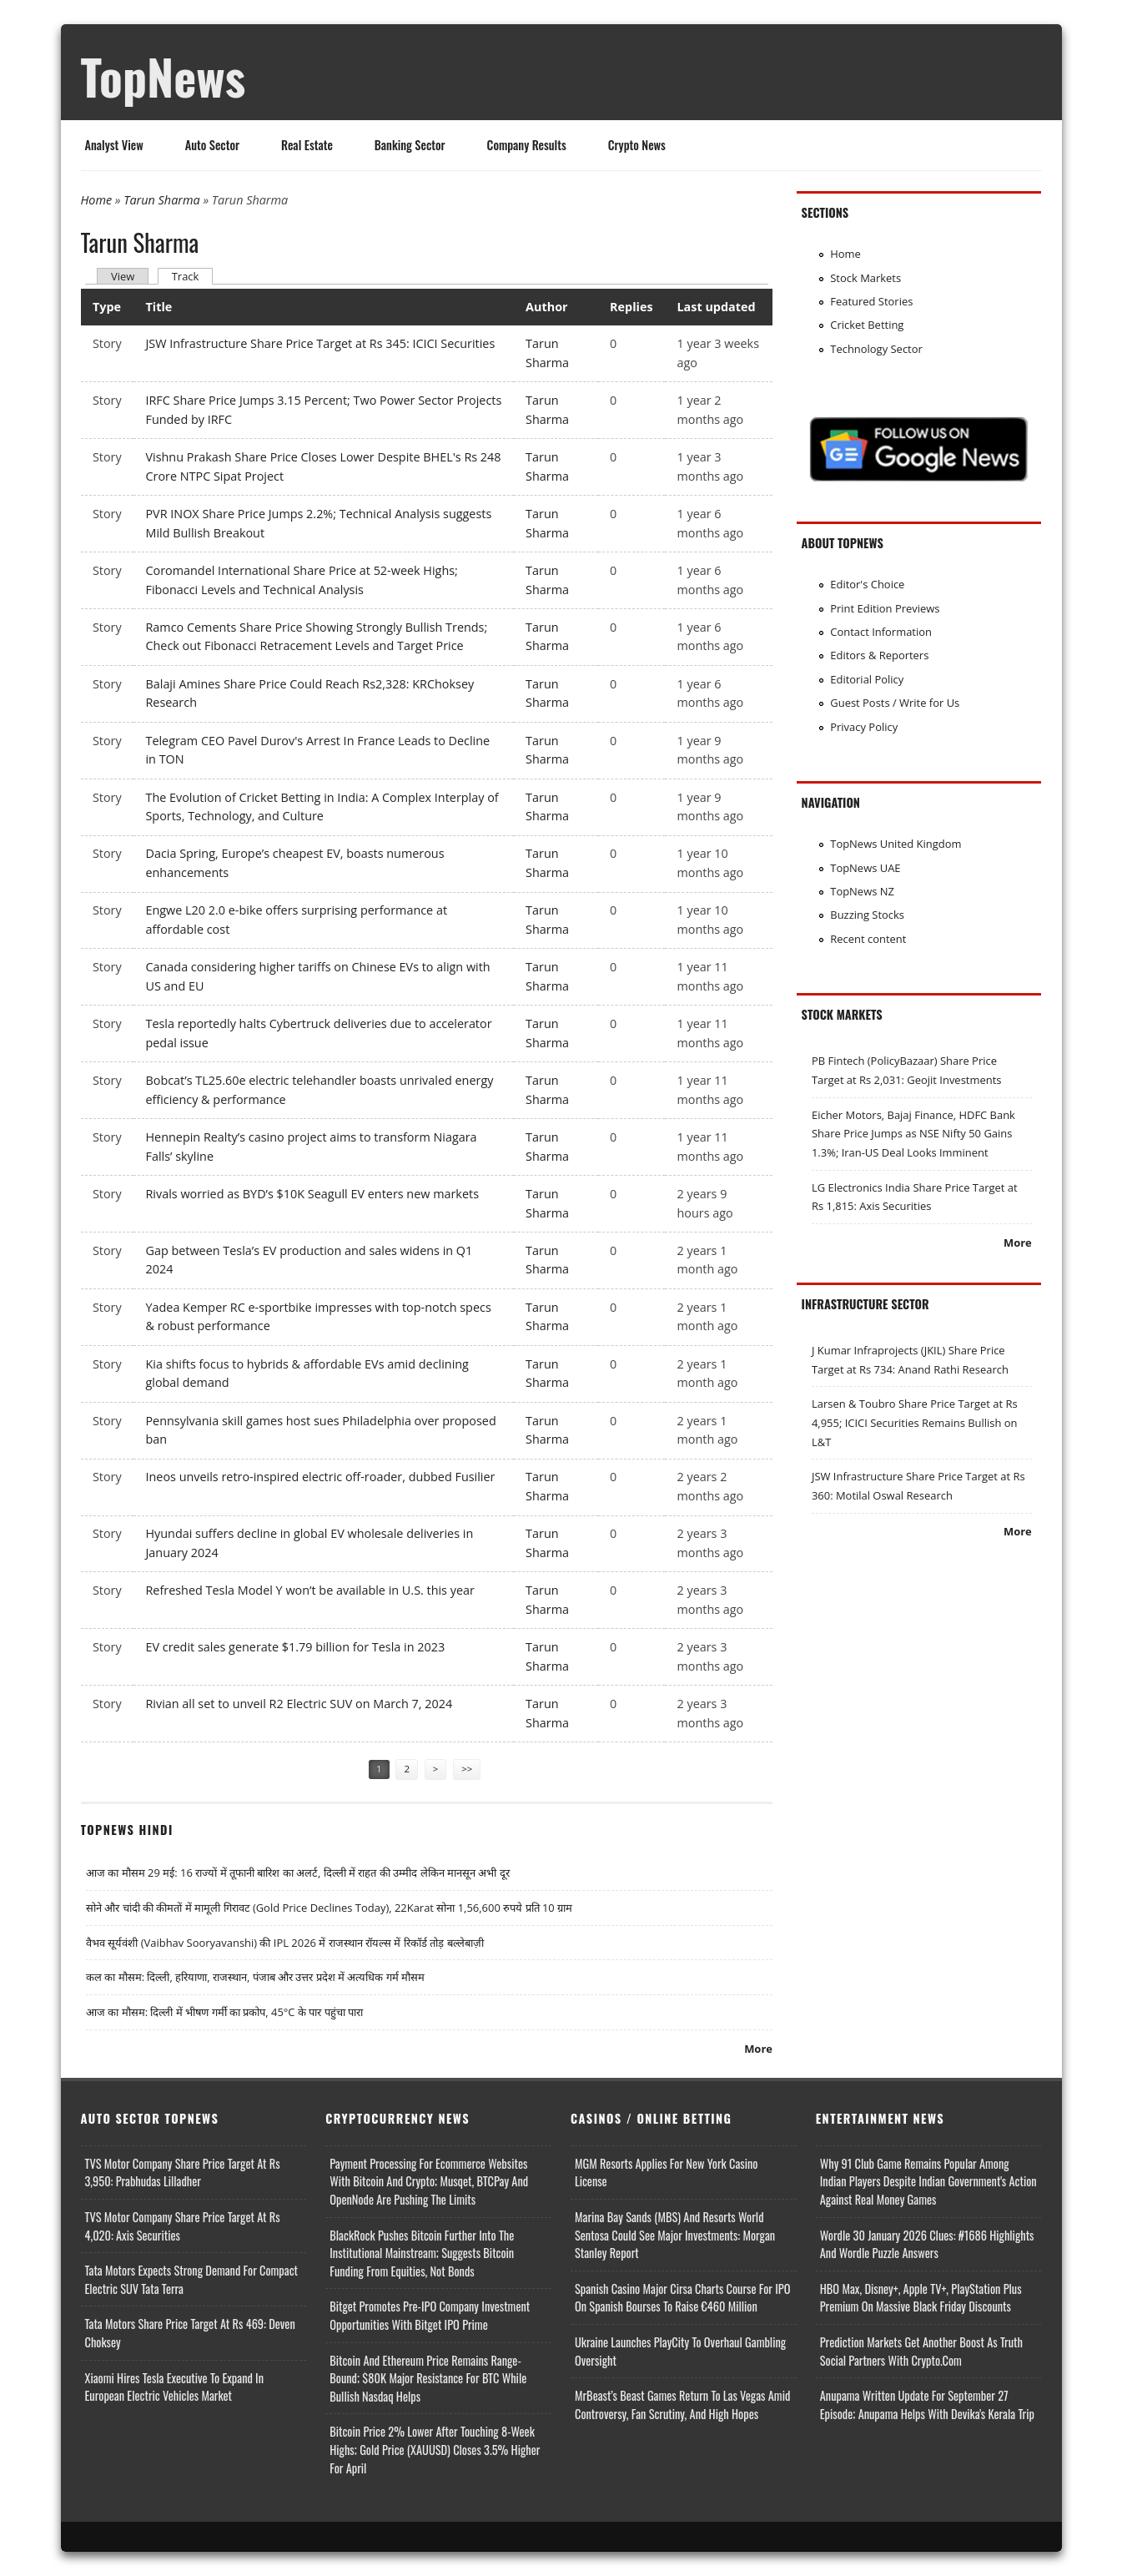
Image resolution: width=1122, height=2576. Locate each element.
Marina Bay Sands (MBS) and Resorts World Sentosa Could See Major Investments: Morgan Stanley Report (675, 2234)
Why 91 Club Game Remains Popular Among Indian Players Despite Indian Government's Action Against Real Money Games (928, 2181)
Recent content (868, 938)
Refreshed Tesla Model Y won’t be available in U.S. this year (309, 1590)
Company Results (526, 145)
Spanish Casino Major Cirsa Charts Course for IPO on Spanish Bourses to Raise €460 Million (682, 2298)
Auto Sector (212, 145)
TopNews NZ (862, 891)
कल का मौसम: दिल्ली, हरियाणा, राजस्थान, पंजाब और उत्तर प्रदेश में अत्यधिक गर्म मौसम (255, 1976)
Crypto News (637, 145)
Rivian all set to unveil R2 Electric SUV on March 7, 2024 (298, 1703)
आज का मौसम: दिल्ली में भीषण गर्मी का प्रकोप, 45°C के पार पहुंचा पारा (224, 2011)
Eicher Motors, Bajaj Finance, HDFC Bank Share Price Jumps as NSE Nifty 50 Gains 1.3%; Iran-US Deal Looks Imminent (913, 1133)
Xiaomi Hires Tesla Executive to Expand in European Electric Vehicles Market (174, 2387)
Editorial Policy (866, 679)
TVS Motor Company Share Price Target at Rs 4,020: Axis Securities (182, 2226)
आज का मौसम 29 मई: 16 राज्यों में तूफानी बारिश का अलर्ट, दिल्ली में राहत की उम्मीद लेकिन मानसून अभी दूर (298, 1872)
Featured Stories (871, 301)
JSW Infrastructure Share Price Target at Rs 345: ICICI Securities (320, 343)
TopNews (163, 76)
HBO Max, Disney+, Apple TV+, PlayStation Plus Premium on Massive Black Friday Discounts (921, 2298)
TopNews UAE (865, 867)
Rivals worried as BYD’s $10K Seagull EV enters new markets (312, 1194)
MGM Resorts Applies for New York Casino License (666, 2172)
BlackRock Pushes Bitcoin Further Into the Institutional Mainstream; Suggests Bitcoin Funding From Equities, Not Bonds (422, 2253)
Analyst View (114, 145)
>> (466, 1768)
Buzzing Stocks (867, 914)
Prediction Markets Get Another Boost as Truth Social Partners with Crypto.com (921, 2351)
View (122, 276)
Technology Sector (876, 348)
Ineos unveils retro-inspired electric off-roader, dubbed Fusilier (320, 1477)
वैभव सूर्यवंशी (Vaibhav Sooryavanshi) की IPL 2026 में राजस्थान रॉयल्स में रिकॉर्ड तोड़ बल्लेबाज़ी (285, 1942)
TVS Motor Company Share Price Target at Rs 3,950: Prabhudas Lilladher (182, 2172)
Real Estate (307, 145)
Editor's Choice (867, 584)
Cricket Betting (866, 324)
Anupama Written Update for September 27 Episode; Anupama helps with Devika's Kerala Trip (927, 2404)
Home (97, 200)
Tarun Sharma (161, 200)
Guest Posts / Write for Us (894, 702)
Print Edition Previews (884, 608)
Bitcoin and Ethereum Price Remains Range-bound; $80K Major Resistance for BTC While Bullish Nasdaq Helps (428, 2378)
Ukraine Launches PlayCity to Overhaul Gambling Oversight (680, 2351)
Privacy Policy (864, 726)
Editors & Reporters (879, 655)
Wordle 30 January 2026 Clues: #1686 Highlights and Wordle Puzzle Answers (927, 2244)
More (758, 2048)
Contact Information (881, 631)
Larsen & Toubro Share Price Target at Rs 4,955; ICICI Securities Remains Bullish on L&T (915, 1422)
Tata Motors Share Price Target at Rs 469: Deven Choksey (190, 2333)
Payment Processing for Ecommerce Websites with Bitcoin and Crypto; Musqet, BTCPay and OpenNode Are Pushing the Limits (429, 2181)
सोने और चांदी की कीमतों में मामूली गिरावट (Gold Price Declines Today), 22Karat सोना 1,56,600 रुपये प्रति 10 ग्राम (329, 1907)
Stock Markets (865, 277)
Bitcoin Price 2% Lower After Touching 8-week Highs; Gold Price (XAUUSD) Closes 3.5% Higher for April (435, 2449)
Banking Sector (410, 145)
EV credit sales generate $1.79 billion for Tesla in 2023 (295, 1647)
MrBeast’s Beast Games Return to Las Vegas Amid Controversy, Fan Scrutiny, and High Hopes (682, 2404)
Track (193, 276)
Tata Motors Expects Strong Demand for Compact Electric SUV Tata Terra (192, 2279)
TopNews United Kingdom (895, 843)
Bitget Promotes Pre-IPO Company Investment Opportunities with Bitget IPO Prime (430, 2315)
